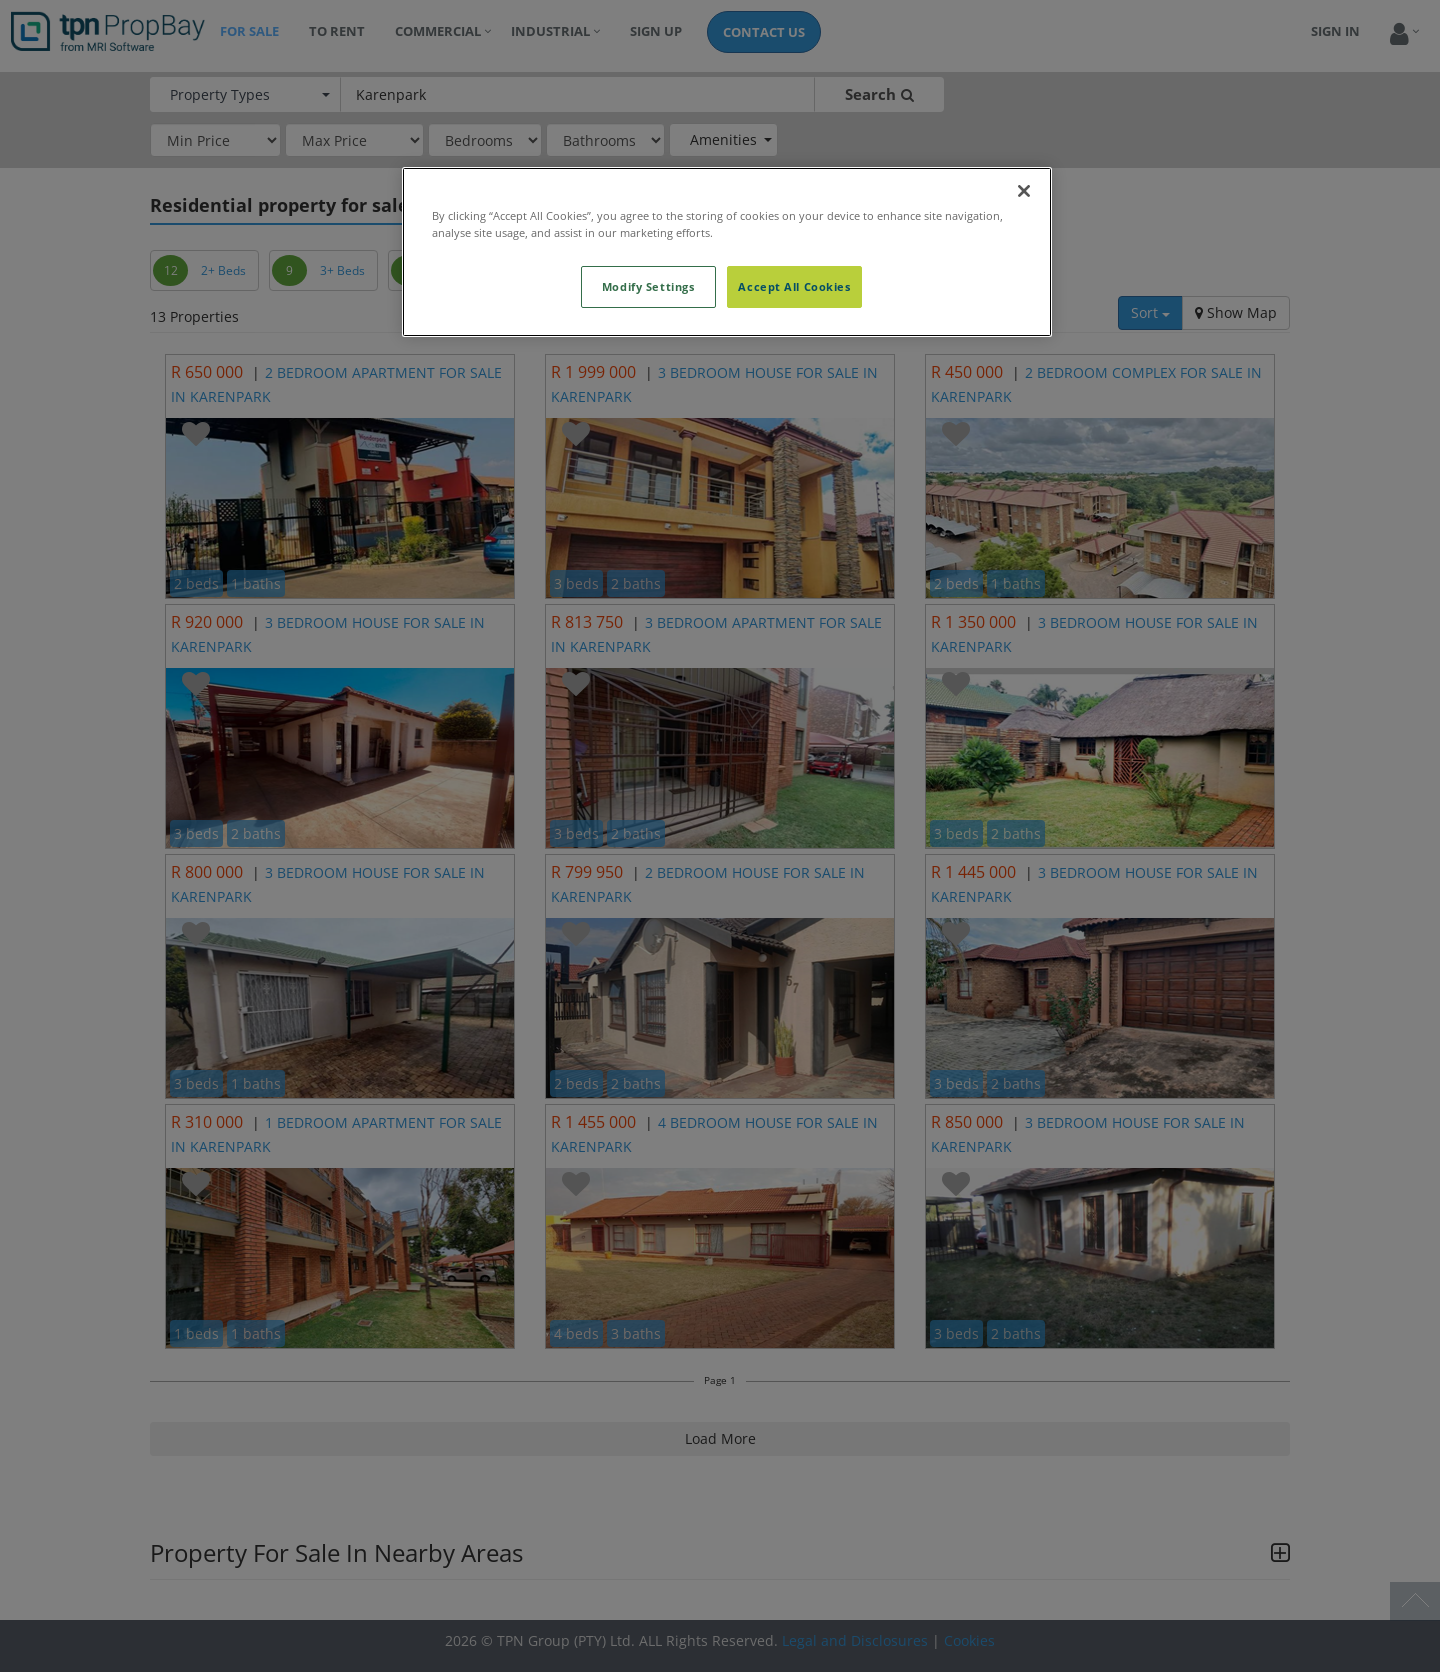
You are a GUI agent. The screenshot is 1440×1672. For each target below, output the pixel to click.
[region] (727, 252)
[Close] (1024, 191)
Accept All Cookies (794, 286)
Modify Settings (648, 286)
